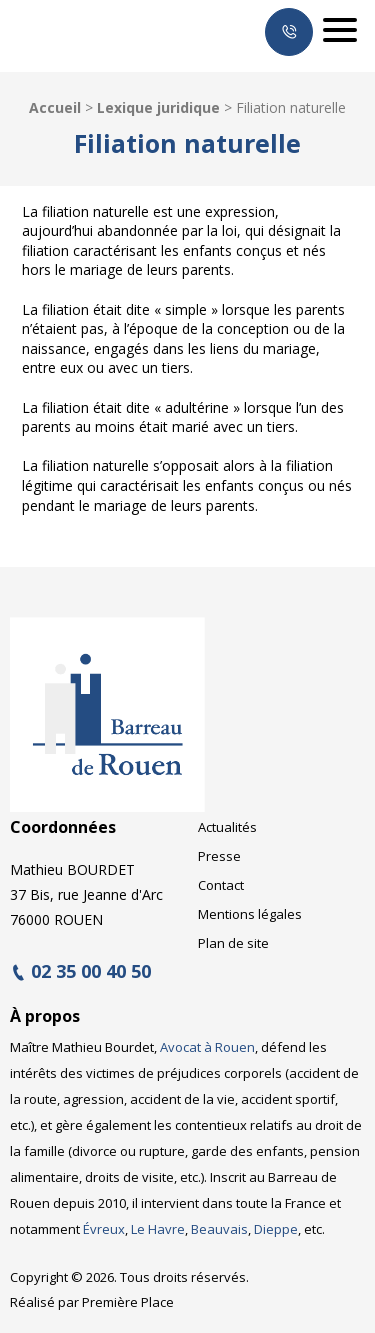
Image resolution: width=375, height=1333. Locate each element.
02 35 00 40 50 (91, 972)
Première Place (128, 1302)
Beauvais (219, 1229)
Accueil (55, 107)
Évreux (104, 1229)
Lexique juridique (158, 107)
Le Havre (158, 1229)
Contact (221, 885)
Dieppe (276, 1229)
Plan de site (233, 943)
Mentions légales (250, 914)
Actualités (227, 827)
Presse (219, 856)
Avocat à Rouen (207, 1047)
